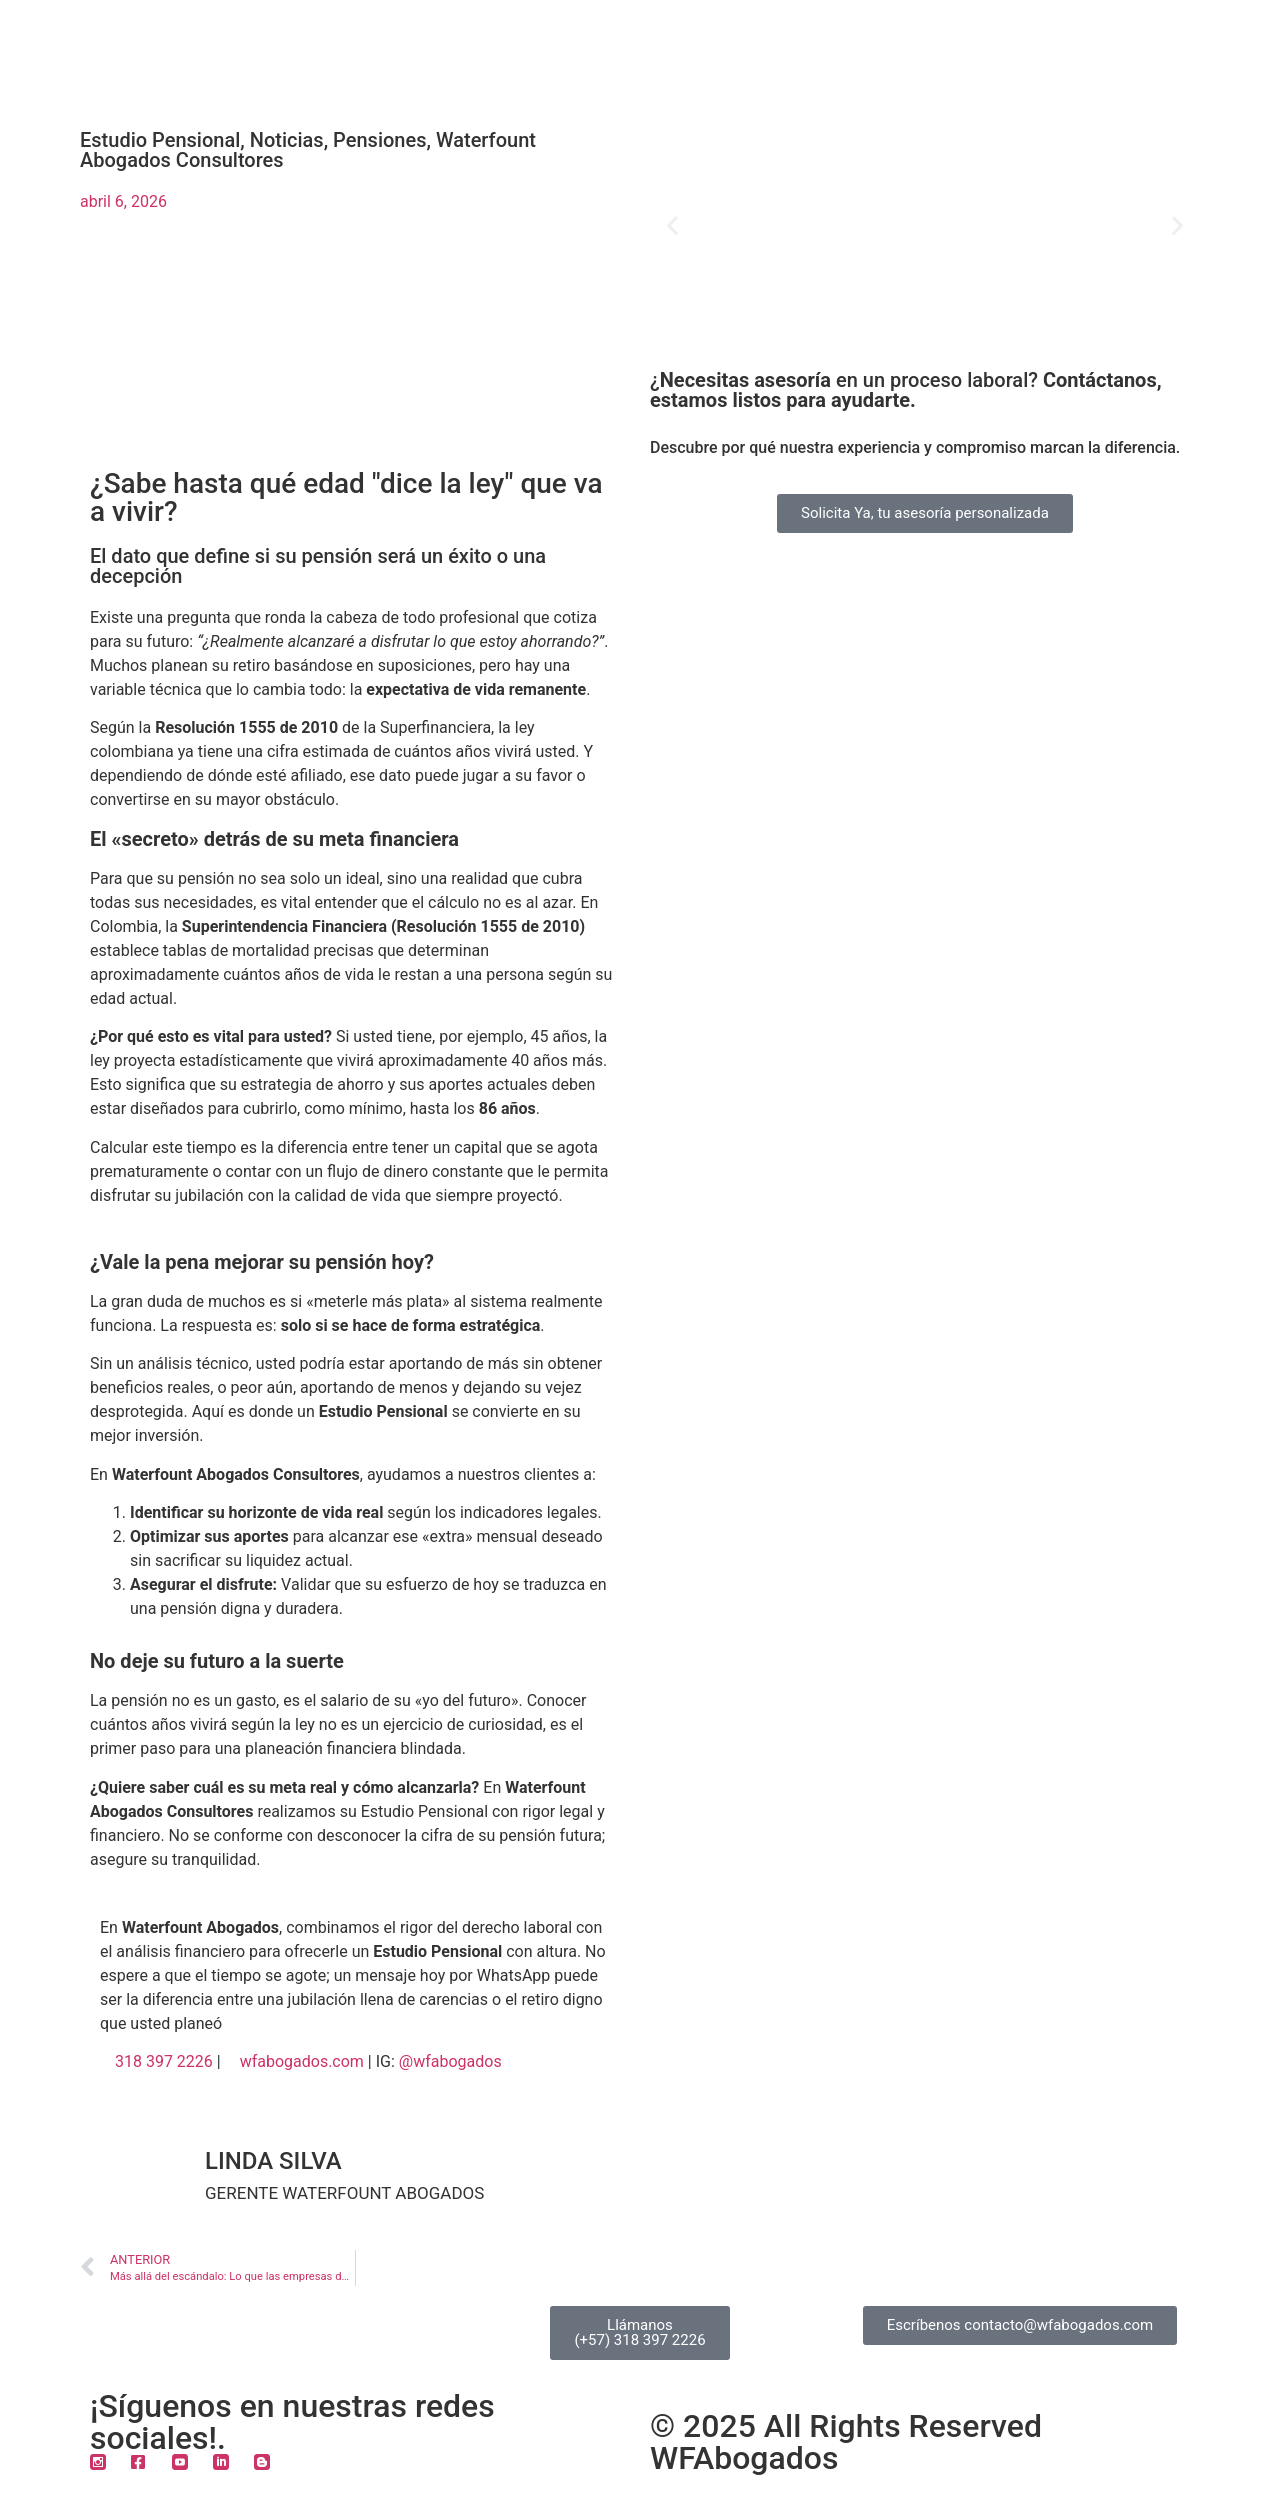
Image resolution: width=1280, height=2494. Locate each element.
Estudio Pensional (160, 140)
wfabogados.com (302, 2061)
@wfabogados (450, 2061)
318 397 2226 (164, 2061)
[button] (672, 225)
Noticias (287, 140)
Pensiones (379, 140)
